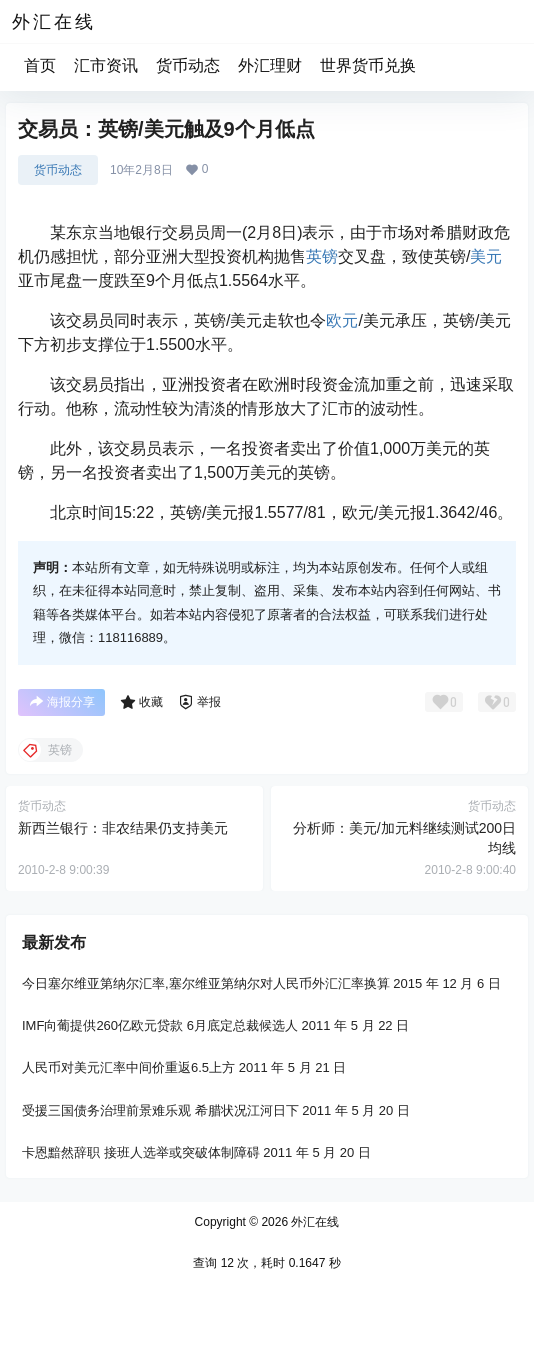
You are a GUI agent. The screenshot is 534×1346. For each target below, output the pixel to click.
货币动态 (188, 65)
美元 (486, 256)
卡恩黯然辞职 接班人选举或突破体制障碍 (141, 1152)
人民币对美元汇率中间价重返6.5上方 (128, 1068)
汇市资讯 (106, 65)
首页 (40, 65)
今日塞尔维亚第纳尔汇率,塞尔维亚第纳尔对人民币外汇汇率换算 (206, 983)
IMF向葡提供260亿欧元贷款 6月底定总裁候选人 (160, 1025)
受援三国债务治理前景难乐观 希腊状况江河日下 (160, 1110)
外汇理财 (270, 65)
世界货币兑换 (368, 65)
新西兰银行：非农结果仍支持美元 (123, 828)
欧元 (342, 320)
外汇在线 (313, 1222)
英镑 (322, 256)
